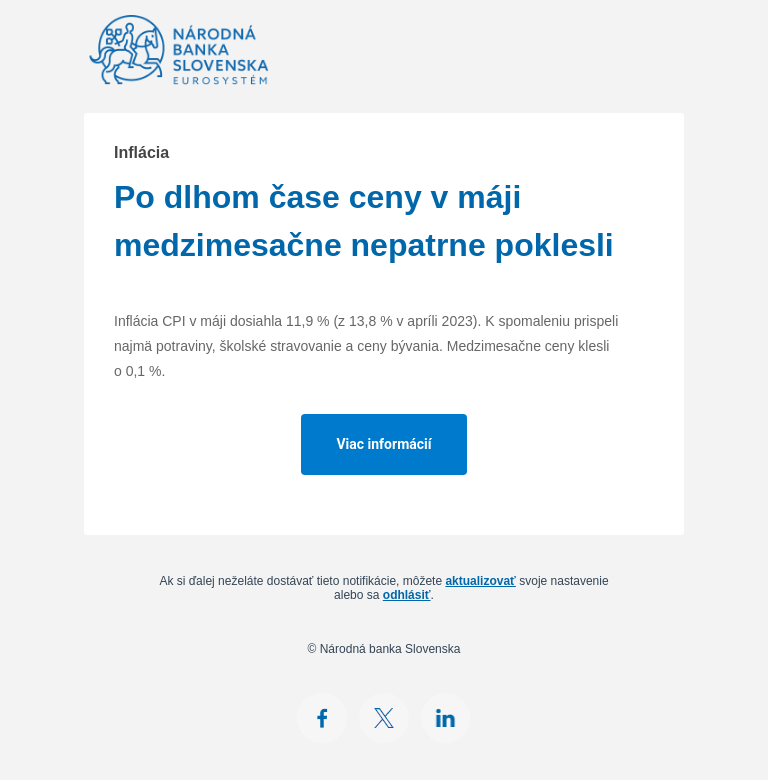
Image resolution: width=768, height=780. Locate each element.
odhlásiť (407, 595)
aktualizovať (480, 581)
